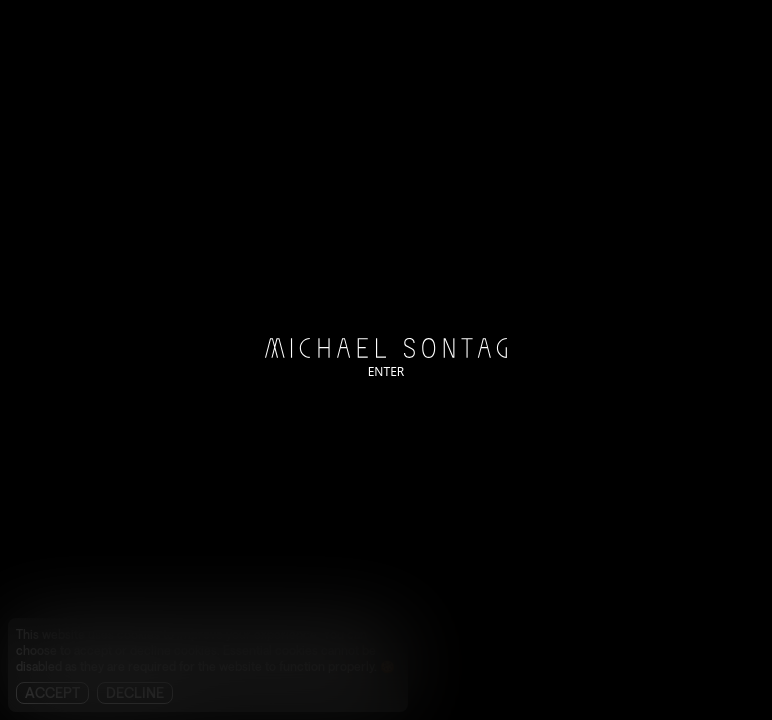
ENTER (386, 372)
